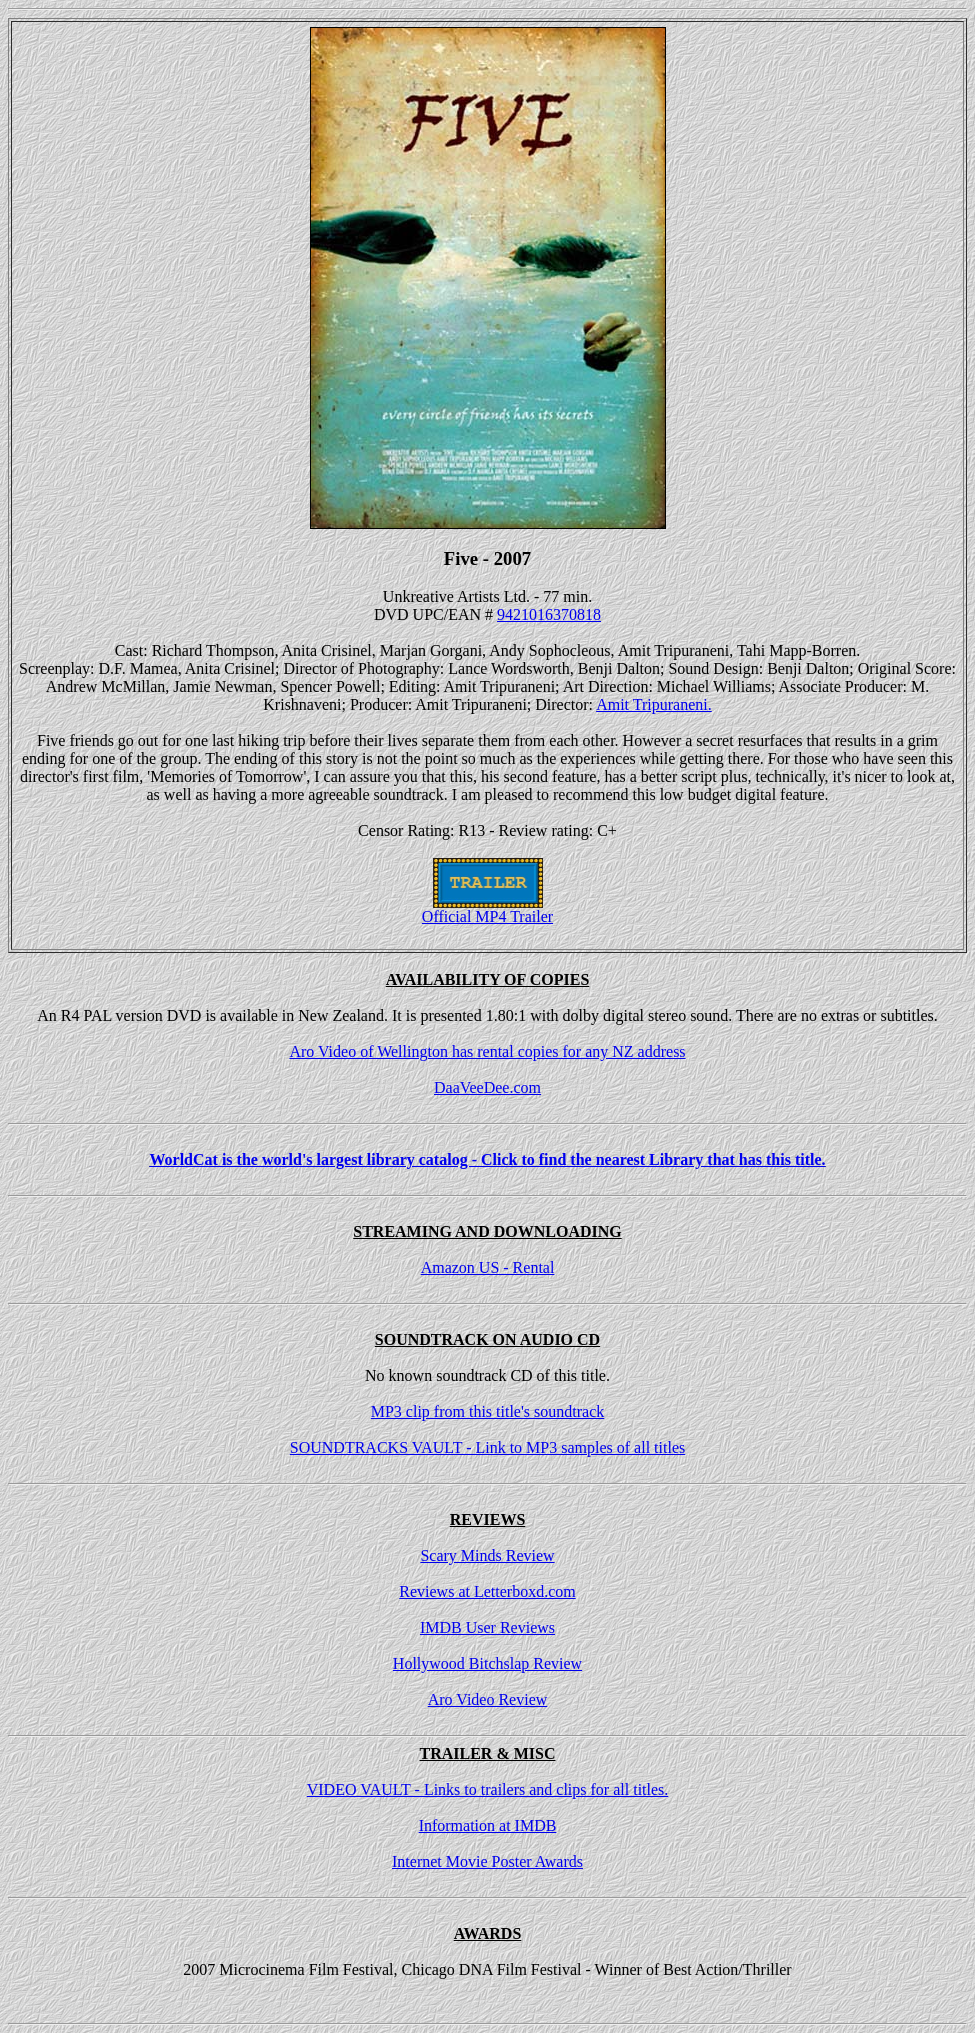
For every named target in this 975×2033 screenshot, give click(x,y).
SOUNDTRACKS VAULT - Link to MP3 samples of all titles (487, 1447)
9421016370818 (549, 614)
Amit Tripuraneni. (654, 704)
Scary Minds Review (487, 1555)
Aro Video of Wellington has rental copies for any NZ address (487, 1051)
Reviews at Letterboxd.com (487, 1591)
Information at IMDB (488, 1825)
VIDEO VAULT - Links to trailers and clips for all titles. (488, 1789)
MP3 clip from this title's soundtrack (488, 1411)
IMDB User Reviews (487, 1627)
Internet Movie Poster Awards (487, 1861)
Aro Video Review (488, 1699)
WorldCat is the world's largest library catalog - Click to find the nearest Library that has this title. (487, 1159)
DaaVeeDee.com (487, 1087)
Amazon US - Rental (488, 1267)
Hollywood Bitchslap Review (487, 1663)
